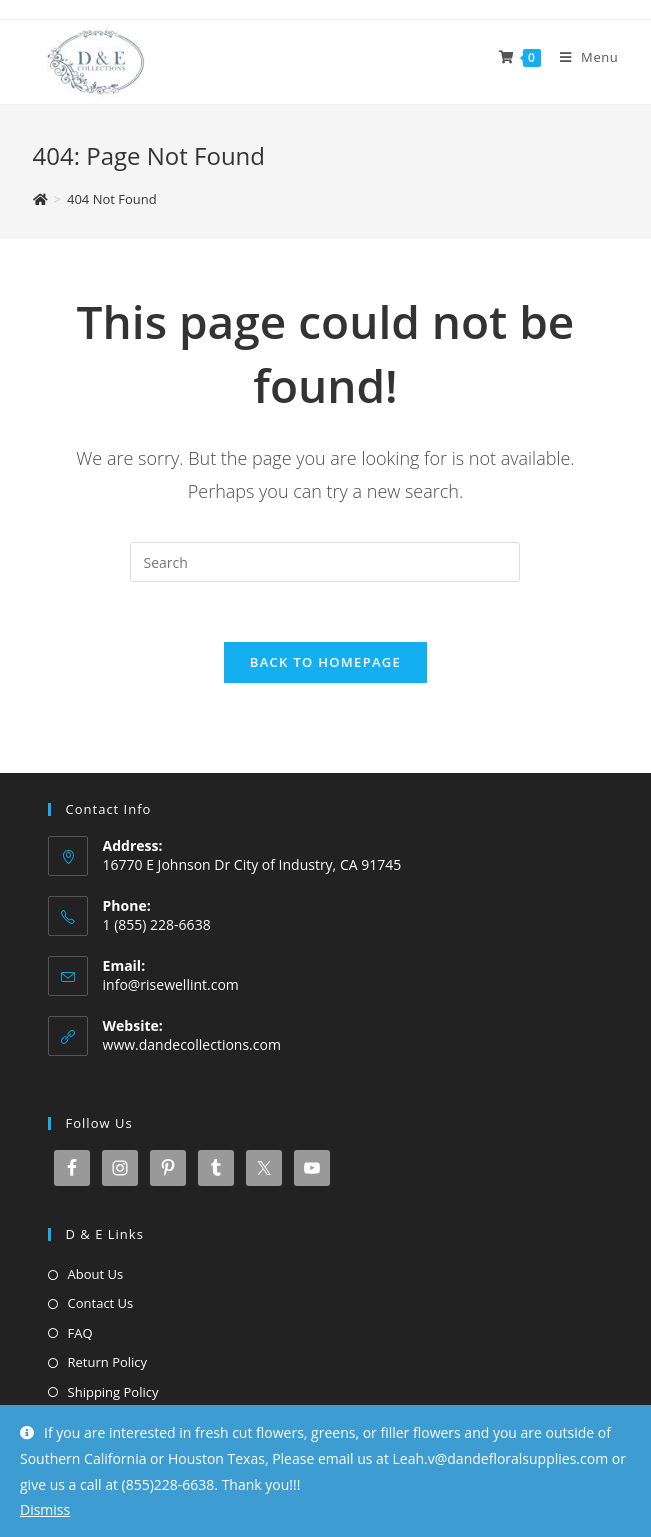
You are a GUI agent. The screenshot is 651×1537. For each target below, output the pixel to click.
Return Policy (108, 1362)
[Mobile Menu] (582, 57)
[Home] (40, 199)
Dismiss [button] (45, 1509)
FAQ (80, 1333)
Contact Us (101, 1303)
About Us (96, 1274)
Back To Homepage (325, 662)
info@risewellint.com (171, 984)
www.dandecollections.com (192, 1044)
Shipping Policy (113, 1392)
